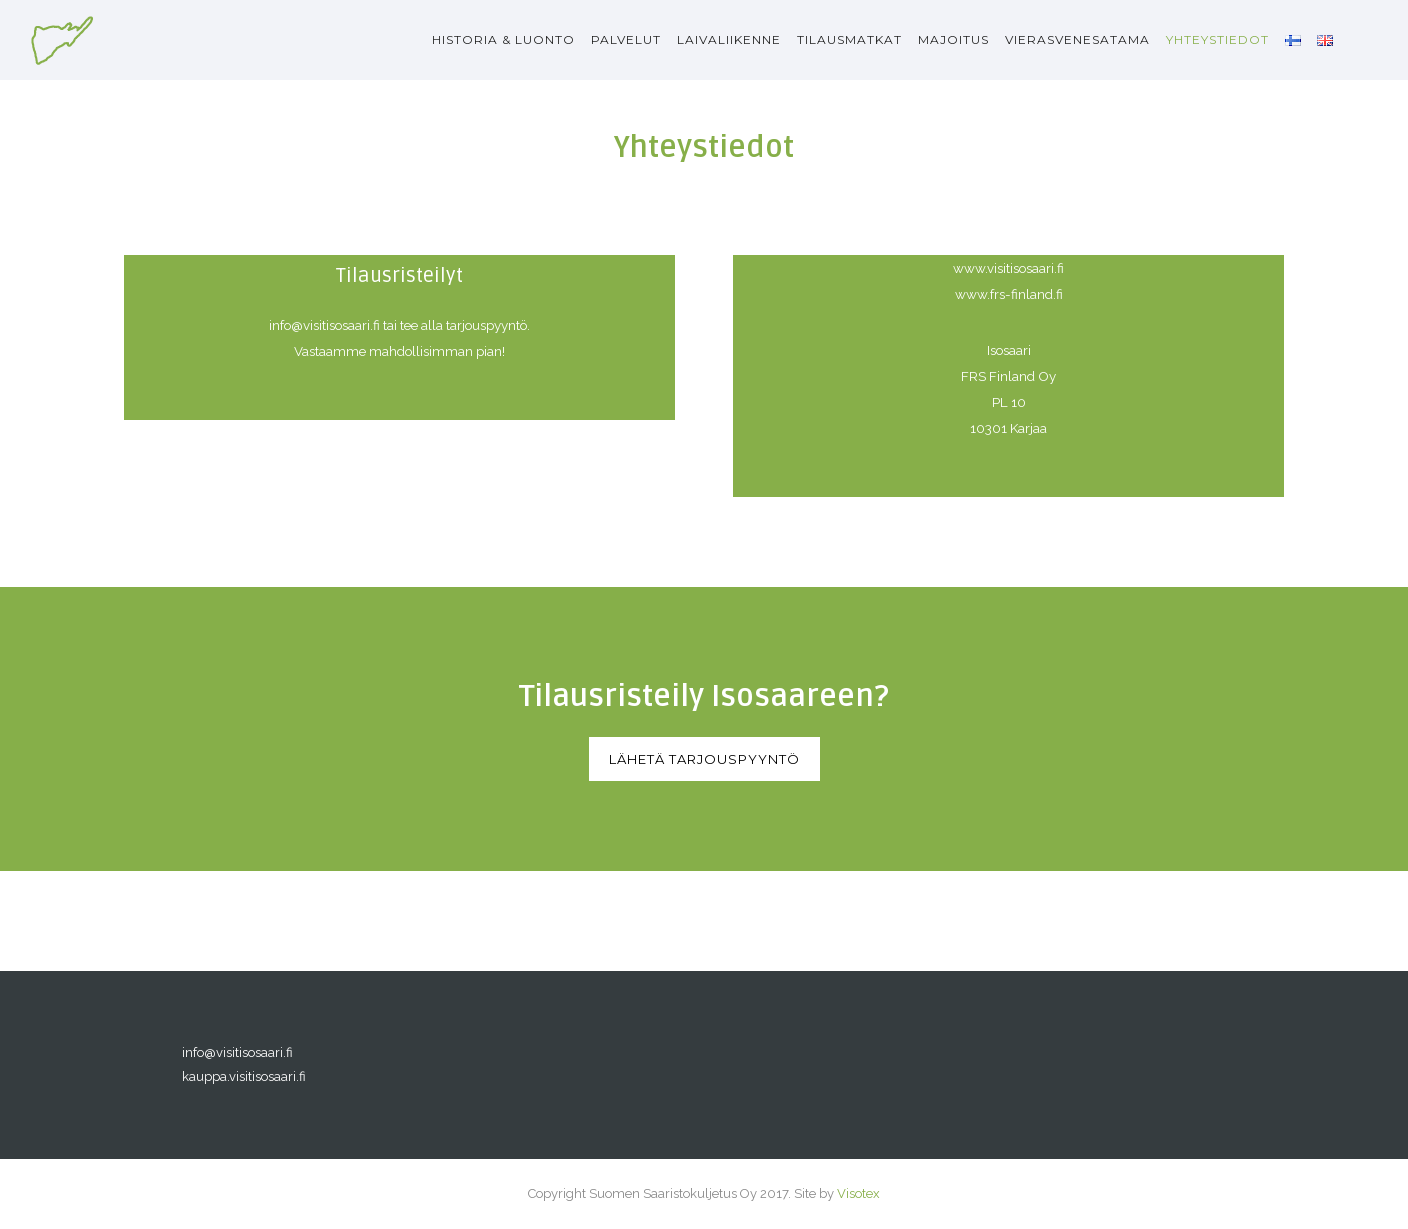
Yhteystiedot (1217, 39)
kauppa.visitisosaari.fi (244, 1076)
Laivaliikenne (729, 39)
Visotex (858, 1193)
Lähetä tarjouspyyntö (704, 759)
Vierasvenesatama (1077, 39)
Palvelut (626, 39)
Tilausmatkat (849, 39)
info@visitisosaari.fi (237, 1052)
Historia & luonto (503, 39)
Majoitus (953, 39)
